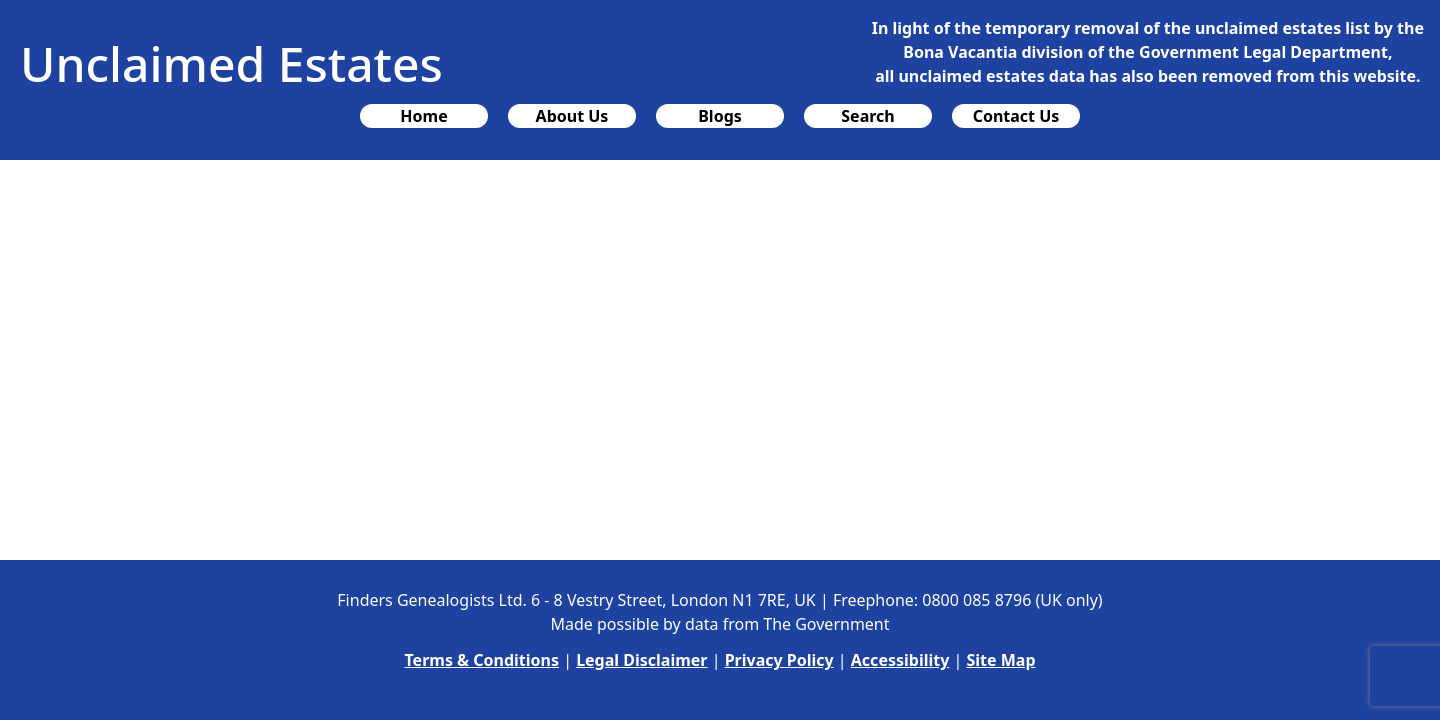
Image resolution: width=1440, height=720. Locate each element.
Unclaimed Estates (231, 63)
